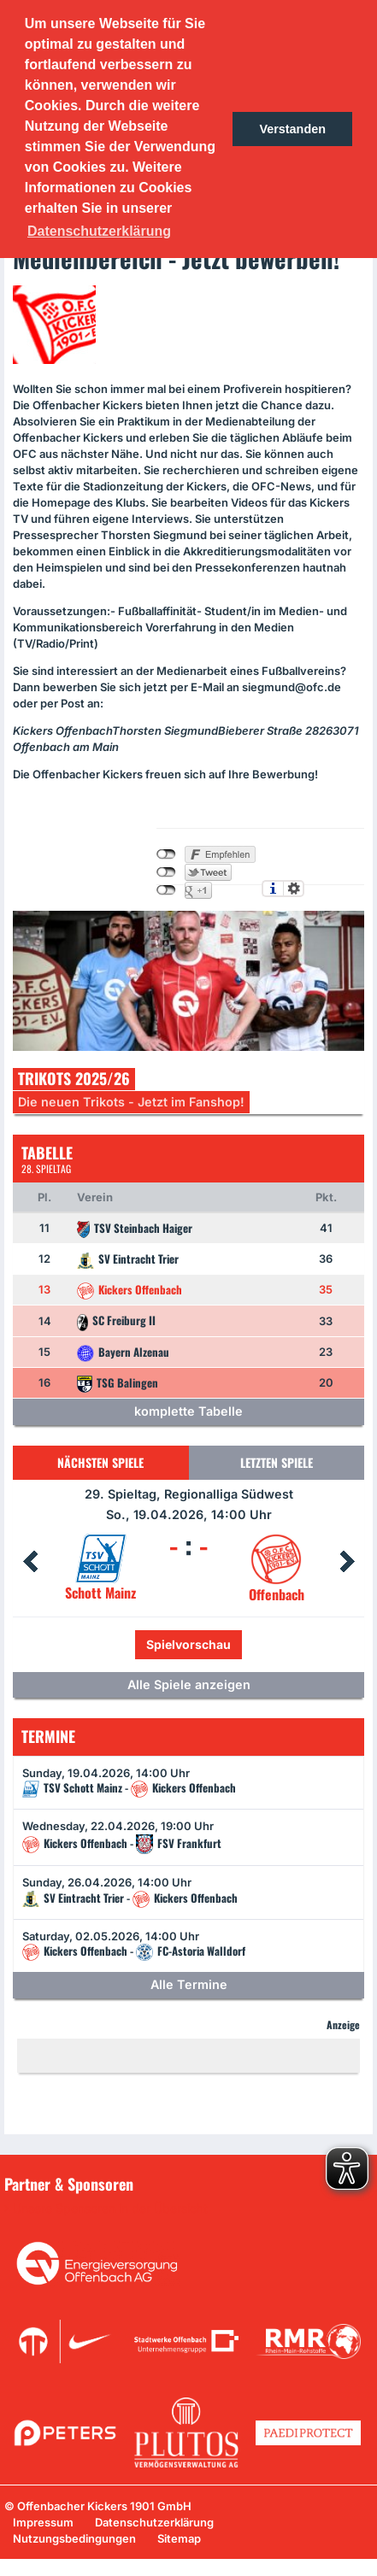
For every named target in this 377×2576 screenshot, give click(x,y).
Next (347, 1562)
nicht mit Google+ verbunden (166, 890)
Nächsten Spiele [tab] (100, 1462)
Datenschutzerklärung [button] (99, 231)
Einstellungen (293, 888)
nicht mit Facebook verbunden (166, 854)
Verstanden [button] (292, 129)
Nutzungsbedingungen (74, 2538)
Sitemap (179, 2538)
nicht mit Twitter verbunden (166, 872)
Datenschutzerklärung (154, 2522)
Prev (30, 1562)
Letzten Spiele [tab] (276, 1462)
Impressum (43, 2522)
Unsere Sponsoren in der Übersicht (110, 2208)
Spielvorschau (188, 1644)
